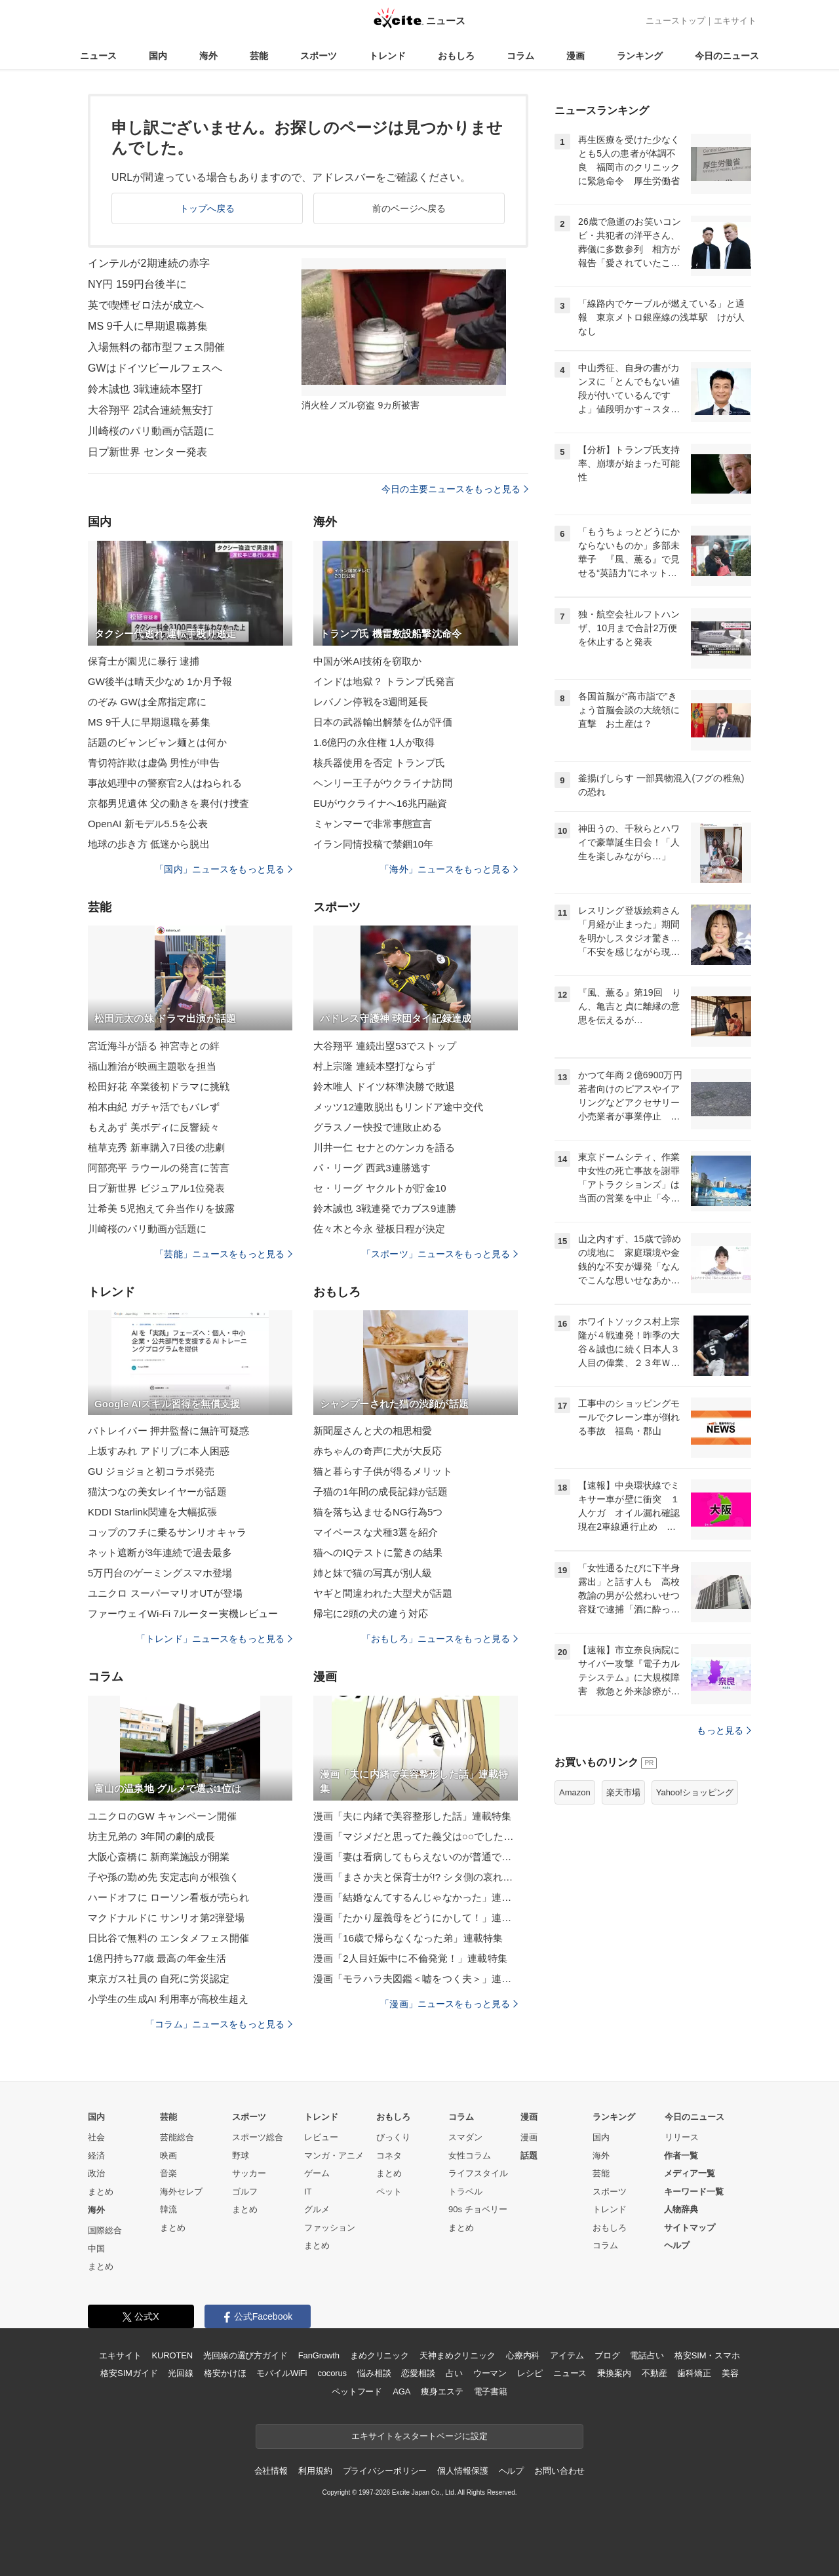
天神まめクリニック (458, 2355)
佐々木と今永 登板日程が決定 (379, 1228)
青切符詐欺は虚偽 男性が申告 (154, 762)
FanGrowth (319, 2355)
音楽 (168, 2173)
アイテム (566, 2355)
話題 (528, 2155)
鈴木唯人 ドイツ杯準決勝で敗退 (384, 1086)
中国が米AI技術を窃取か (367, 661)
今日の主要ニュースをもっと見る (454, 489)
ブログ (607, 2355)
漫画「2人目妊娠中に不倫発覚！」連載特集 (410, 1958)
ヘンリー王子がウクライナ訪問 (382, 783)
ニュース (98, 55)
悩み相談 (374, 2373)
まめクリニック (379, 2355)
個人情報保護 (462, 2471)
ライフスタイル (478, 2173)
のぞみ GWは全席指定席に (147, 701)
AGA (401, 2391)
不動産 (654, 2373)
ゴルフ (245, 2191)
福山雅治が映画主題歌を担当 (152, 1066)
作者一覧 (681, 2155)
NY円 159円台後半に (137, 284)
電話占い (646, 2355)
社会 (96, 2137)
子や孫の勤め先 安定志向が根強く (163, 1877)
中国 (96, 2249)
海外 (208, 55)
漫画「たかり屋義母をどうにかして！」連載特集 (415, 1917)
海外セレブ (181, 2191)
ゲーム (317, 2173)
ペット (389, 2191)
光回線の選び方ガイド (245, 2355)
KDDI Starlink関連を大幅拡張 (152, 1511)
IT (308, 2191)
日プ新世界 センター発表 (147, 452)
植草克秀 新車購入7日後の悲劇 (156, 1147)
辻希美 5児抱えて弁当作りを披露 (161, 1208)
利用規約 (315, 2471)
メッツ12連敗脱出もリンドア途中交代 (398, 1106)
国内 (158, 55)
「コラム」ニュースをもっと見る (219, 2024)
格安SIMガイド (128, 2373)
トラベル (465, 2191)
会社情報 (271, 2471)
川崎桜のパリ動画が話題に (151, 431)
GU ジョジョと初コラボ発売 (151, 1471)
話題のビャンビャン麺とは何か (157, 742)
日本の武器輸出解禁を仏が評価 (382, 722)
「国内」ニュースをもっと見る (223, 869)
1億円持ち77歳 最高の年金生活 (157, 1958)
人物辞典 (681, 2209)
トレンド (387, 55)
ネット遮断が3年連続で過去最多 (160, 1552)
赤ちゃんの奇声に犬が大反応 (377, 1450)
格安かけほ (225, 2373)
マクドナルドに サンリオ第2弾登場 (166, 1917)
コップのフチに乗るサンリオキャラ (167, 1532)
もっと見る (724, 1730)
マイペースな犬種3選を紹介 (375, 1532)
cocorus (332, 2373)
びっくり (393, 2137)
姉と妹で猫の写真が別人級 (372, 1572)
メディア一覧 (689, 2173)
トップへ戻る (207, 208)
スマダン (465, 2137)
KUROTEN (172, 2355)
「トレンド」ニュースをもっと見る (214, 1638)
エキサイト (735, 21)
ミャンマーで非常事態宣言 (372, 823)
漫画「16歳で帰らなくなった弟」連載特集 (408, 1937)
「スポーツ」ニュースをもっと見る (440, 1254)
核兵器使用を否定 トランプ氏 (379, 762)
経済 (96, 2155)
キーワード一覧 (694, 2191)
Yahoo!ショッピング (694, 1792)
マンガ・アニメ (334, 2155)
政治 (96, 2173)
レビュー (321, 2137)
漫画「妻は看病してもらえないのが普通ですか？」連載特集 (415, 1856)
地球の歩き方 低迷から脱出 (149, 843)
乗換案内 (614, 2373)
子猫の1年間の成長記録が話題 (380, 1491)
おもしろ (456, 55)
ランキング (640, 55)
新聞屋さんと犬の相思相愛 (372, 1430)
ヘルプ (677, 2245)
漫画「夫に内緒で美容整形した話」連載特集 (412, 1816)
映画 (168, 2155)
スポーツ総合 (257, 2137)
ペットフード (357, 2391)
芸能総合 (177, 2137)
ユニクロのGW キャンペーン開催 (162, 1816)
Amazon (575, 1792)
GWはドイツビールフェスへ (155, 368)
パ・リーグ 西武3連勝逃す (372, 1167)
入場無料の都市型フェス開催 (156, 347)
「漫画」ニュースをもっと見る (449, 2004)
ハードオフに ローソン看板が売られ (168, 1897)
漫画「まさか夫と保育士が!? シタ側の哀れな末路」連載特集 (415, 1877)
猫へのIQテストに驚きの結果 (378, 1552)
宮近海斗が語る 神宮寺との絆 (154, 1045)
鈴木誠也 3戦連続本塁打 (145, 389)
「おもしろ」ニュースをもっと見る (440, 1638)
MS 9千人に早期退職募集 (148, 326)
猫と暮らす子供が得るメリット (382, 1471)
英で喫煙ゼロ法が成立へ (146, 305)
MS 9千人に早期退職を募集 (149, 722)
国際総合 (105, 2230)
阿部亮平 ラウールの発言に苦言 (158, 1167)
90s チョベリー (477, 2209)
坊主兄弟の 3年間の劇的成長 (151, 1836)
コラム (520, 55)
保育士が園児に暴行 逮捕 (144, 661)
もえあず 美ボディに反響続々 (154, 1127)
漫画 (575, 55)
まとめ (100, 2191)
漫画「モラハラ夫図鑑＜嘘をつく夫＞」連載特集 (415, 1978)
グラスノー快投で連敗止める (377, 1127)
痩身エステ (442, 2391)
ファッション (329, 2228)
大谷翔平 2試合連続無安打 (150, 410)
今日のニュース (727, 55)
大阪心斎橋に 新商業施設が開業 (158, 1856)
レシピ (530, 2373)
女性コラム (469, 2155)
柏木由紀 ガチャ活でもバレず (154, 1106)
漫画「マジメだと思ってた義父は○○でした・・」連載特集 (415, 1836)
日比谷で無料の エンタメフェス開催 (168, 1937)
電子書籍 (490, 2391)
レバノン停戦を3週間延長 (370, 701)
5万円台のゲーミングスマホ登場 (160, 1572)
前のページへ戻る (409, 208)
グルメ (317, 2209)
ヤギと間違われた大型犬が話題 (382, 1593)
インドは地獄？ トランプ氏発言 (384, 681)
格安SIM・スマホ (707, 2355)
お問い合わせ (559, 2471)
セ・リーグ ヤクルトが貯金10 (379, 1188)
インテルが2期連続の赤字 (149, 263)
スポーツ (318, 55)
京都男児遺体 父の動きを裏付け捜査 (168, 803)
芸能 (259, 55)
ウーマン (490, 2373)
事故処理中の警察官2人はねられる (165, 783)
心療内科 (522, 2355)
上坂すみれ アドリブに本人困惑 (158, 1450)
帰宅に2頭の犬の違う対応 (370, 1613)
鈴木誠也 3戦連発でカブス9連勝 (384, 1208)
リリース (682, 2137)
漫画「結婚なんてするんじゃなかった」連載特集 (415, 1897)
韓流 (168, 2209)
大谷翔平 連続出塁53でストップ (384, 1045)
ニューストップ (675, 21)
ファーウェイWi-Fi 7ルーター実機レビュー (183, 1613)
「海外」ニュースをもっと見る (449, 869)
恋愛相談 (418, 2373)
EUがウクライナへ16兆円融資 (380, 803)
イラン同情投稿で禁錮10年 (373, 843)
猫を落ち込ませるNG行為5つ (378, 1511)
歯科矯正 (694, 2373)
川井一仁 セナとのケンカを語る (384, 1147)
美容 (730, 2373)
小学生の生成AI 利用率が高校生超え (168, 1998)
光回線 (180, 2373)
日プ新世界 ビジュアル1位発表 (156, 1188)
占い (454, 2373)
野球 (240, 2155)
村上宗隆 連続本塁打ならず (374, 1066)
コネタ (389, 2155)
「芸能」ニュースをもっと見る (223, 1254)
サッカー (249, 2173)
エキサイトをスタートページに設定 (419, 2436)
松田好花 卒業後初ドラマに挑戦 (158, 1086)
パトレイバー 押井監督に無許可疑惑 (168, 1430)
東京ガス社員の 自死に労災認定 (158, 1978)
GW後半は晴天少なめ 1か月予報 (160, 681)
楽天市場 (623, 1792)
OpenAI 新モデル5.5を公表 (148, 823)
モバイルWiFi (281, 2373)
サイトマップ (689, 2228)
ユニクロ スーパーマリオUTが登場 (165, 1593)
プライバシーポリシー (385, 2471)
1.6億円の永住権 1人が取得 (374, 742)
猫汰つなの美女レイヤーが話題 (157, 1491)
